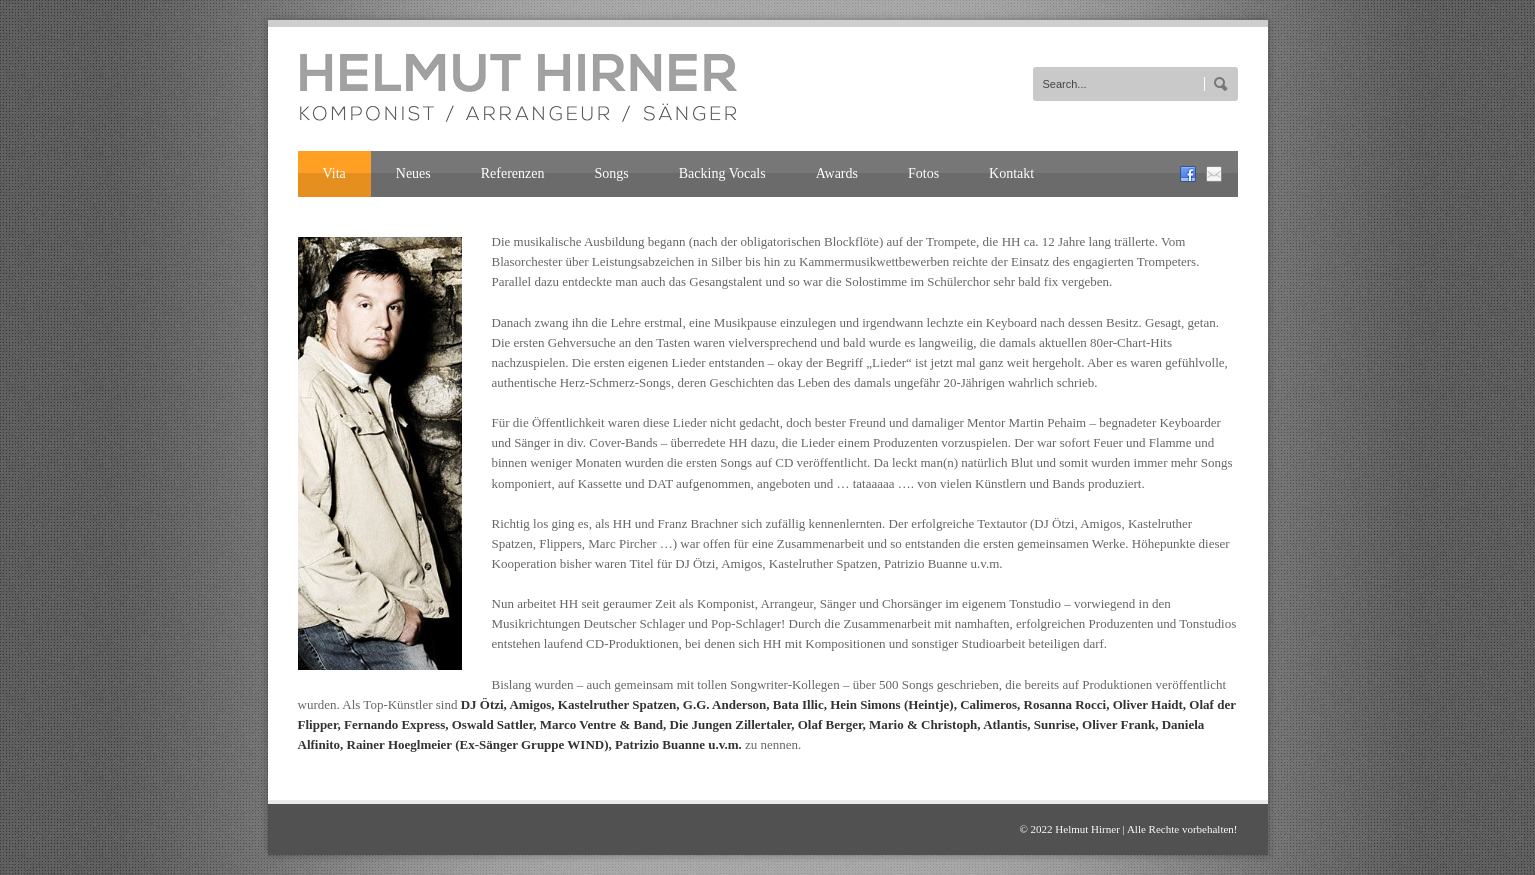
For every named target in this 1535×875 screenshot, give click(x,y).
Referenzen (513, 173)
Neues (413, 173)
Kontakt (1011, 173)
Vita (334, 173)
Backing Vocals (722, 173)
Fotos (923, 173)
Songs (612, 173)
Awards (837, 173)
